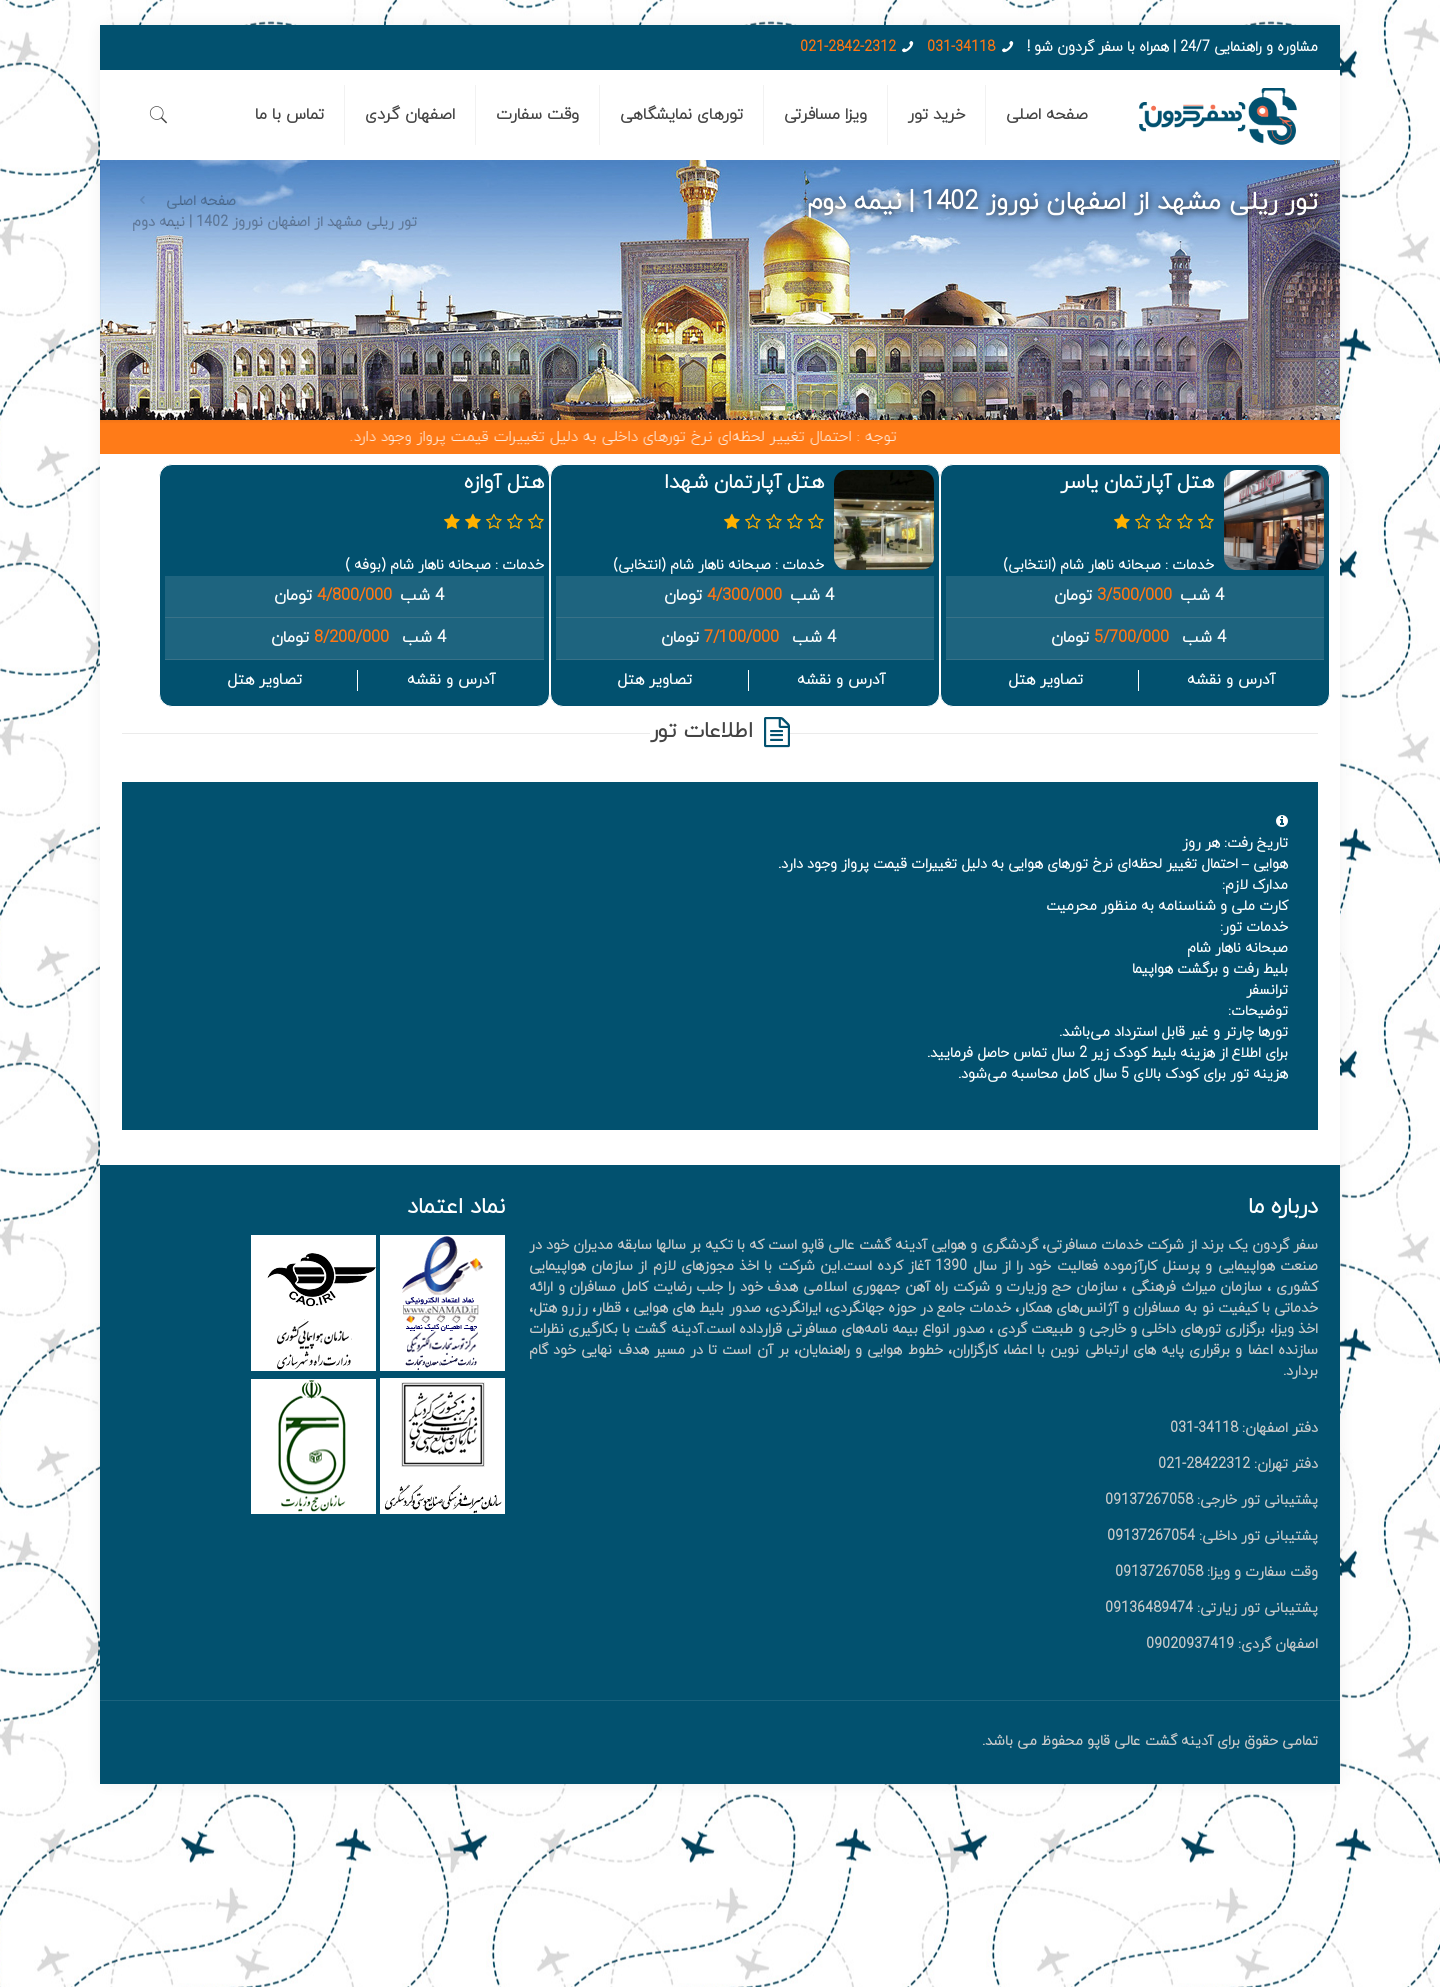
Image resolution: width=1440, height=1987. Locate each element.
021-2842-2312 (848, 47)
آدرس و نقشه (1231, 680)
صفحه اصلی (201, 201)
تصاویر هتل (1045, 680)
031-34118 (961, 47)
